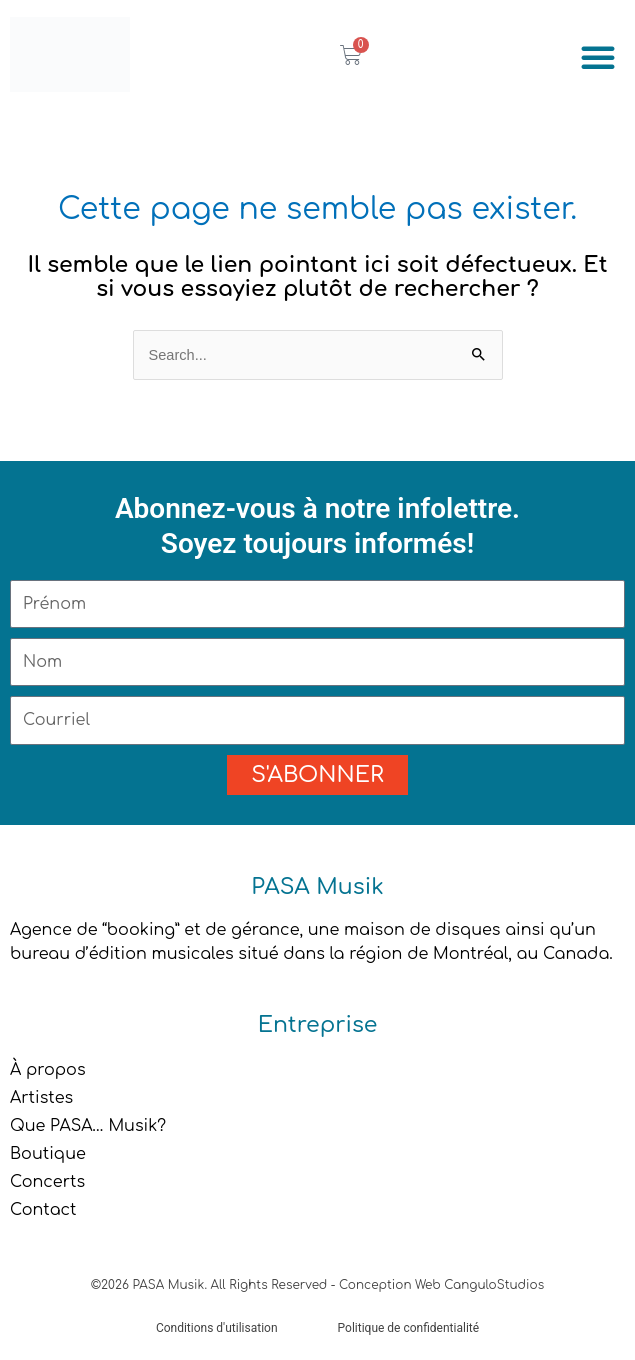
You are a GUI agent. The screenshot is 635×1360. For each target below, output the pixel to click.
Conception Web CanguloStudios (441, 1285)
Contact (43, 1210)
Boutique (48, 1154)
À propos (48, 1070)
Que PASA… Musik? (88, 1126)
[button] (598, 57)
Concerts (47, 1182)
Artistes (41, 1098)
